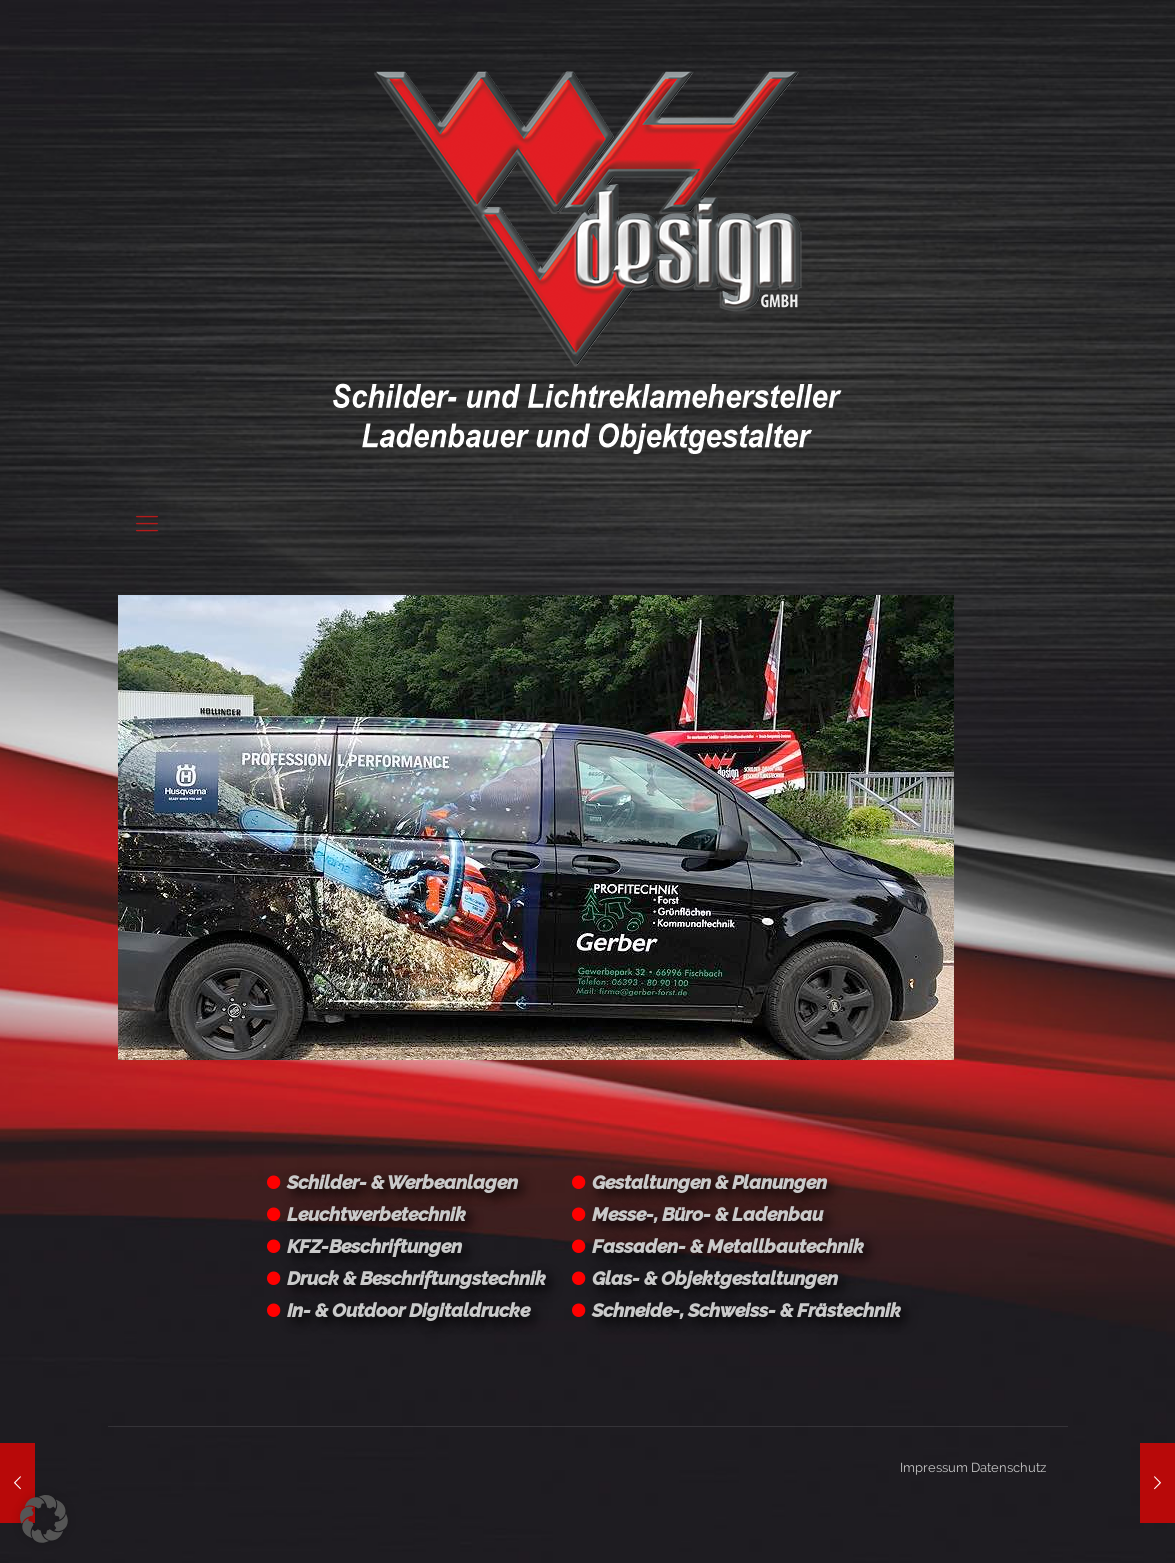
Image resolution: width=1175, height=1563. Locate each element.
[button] (44, 1519)
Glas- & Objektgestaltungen (715, 1278)
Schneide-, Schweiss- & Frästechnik (746, 1310)
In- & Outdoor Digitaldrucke (408, 1310)
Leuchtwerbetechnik (376, 1214)
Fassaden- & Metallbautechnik (728, 1246)
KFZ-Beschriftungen (374, 1246)
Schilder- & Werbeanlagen (402, 1182)
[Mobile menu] (147, 523)
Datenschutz (1008, 1467)
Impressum (934, 1467)
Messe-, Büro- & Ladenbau (707, 1214)
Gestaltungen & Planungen (709, 1182)
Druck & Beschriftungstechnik (416, 1278)
